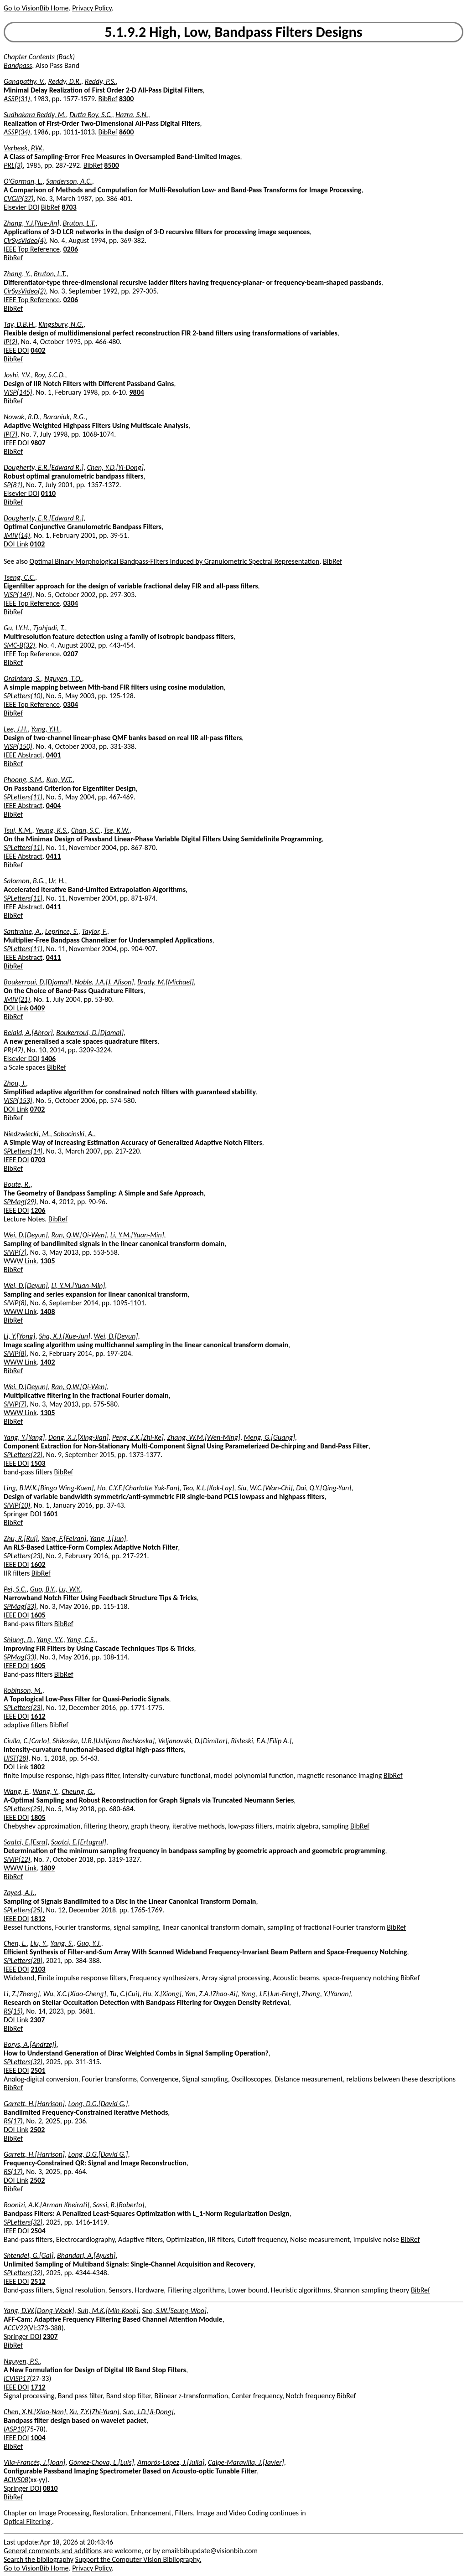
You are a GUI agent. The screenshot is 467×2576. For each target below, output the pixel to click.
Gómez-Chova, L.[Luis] (101, 2462)
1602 (38, 1564)
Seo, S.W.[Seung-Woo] (174, 2310)
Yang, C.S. (81, 1639)
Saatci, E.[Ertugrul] (78, 1842)
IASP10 (14, 2429)
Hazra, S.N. (131, 114)
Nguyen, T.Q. (63, 678)
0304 (70, 603)
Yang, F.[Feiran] (63, 1538)
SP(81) (13, 484)
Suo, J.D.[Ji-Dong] (148, 2411)
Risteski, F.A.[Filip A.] (261, 1740)
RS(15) (13, 2011)
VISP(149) (18, 594)
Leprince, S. (61, 931)
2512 (38, 2281)
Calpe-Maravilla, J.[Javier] (246, 2462)
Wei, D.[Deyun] (26, 1235)
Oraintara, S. (22, 678)
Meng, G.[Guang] (269, 1437)
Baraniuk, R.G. (64, 416)
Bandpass (18, 65)
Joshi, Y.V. (17, 375)
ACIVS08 (16, 2479)
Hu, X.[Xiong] (162, 1993)
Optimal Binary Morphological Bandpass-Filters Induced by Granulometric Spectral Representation (175, 561)
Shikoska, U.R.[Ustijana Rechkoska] (103, 1740)
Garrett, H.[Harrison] (34, 2103)
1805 (38, 1817)
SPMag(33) (20, 1606)
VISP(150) (18, 746)
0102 (37, 544)
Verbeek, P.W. (23, 148)
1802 (37, 1766)
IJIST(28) (16, 1758)
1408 (47, 1311)
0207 (70, 653)
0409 (37, 1008)
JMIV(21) (17, 999)
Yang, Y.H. (45, 729)
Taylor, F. (94, 931)
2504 (38, 2230)
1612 (38, 1716)
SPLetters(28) (23, 1960)
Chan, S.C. (85, 830)
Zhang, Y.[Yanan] (326, 1993)
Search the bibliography (38, 2559)
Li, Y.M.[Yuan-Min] (137, 1235)
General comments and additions (53, 2550)
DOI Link (16, 544)
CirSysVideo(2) (25, 291)
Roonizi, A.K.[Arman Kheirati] (46, 2204)
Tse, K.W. (117, 830)
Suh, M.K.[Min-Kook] (108, 2310)
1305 (47, 1261)
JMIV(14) (17, 535)
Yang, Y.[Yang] (24, 1437)
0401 (53, 755)
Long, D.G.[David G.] (98, 2103)
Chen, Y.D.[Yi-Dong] (115, 467)
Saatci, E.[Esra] (25, 1842)
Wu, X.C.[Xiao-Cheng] (74, 1993)
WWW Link (20, 1261)
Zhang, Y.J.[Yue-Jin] (31, 223)
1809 (47, 1868)
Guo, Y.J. (89, 1943)
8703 (69, 207)
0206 (70, 249)
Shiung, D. (18, 1639)
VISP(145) (18, 392)
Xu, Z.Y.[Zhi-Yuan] (94, 2411)
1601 (50, 1514)
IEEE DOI (16, 350)
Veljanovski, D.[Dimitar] (193, 1740)
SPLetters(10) (23, 695)
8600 (126, 132)
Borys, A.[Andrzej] (30, 2044)
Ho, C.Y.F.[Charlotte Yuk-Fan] (138, 1488)
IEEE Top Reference (32, 249)
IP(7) (10, 434)
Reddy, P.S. (100, 81)
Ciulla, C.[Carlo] (26, 1740)
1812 (38, 1918)
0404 (53, 805)
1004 (38, 2437)
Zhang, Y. (17, 273)
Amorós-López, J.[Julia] (170, 2462)
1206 (38, 1210)
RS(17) (13, 2121)
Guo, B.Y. (43, 1589)
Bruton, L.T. (79, 223)
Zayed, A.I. (19, 1892)
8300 (126, 98)
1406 (48, 1058)
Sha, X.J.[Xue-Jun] (64, 1336)
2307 (37, 2019)
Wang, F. (16, 1791)
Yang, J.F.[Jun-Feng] (269, 1993)
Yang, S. (62, 1943)
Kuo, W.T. (60, 779)
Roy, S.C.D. (49, 375)
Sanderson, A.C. (69, 181)
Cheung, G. (78, 1791)
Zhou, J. (15, 1083)
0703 (38, 1159)
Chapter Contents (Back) (39, 56)
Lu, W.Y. (70, 1589)
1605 (38, 1615)
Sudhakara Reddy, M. (35, 114)
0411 (53, 856)
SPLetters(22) (23, 1454)
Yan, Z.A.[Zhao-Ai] (211, 1993)
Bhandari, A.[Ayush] (86, 2255)
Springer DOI (22, 1514)
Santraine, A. (23, 931)
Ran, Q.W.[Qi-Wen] (79, 1235)
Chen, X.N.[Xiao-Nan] (35, 2411)
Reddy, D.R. (65, 81)
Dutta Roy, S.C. (90, 114)
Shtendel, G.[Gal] (28, 2255)
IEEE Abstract (23, 755)
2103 (38, 1969)
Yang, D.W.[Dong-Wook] (39, 2310)
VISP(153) (18, 1100)
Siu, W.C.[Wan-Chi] (265, 1488)
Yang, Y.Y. (49, 1639)
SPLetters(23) (23, 1555)
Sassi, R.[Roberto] (118, 2204)
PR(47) (13, 1050)
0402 (38, 350)
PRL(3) (13, 165)
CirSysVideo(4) (25, 240)
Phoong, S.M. (23, 779)
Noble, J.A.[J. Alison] (104, 982)
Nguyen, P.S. (22, 2361)
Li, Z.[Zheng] (22, 1993)
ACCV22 (15, 2328)
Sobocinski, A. (73, 1133)
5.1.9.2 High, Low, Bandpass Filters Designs (234, 32)
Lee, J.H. (16, 729)
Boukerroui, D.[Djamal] (37, 982)
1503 (38, 1463)
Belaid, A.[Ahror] (28, 1032)
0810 (50, 2488)
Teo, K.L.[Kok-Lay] (208, 1488)
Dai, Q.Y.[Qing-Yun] (323, 1488)
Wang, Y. (45, 1791)
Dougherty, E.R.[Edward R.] (43, 467)
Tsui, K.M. (18, 830)
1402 (47, 1362)
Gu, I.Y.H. (17, 627)
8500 (111, 165)
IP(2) (10, 341)
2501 (38, 2070)
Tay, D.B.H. (19, 324)
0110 (48, 493)
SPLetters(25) (23, 1808)
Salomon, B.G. (24, 880)
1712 (38, 2387)
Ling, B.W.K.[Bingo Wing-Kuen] (48, 1488)
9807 (38, 442)
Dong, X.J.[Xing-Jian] (78, 1437)
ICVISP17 (17, 2378)
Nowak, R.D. (22, 416)
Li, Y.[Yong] (19, 1336)
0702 (37, 1109)
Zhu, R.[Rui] (21, 1538)
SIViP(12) (17, 1859)
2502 (37, 2129)
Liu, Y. (38, 1943)
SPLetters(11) (23, 797)
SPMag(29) (20, 1201)
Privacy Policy (91, 8)
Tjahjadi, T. (49, 627)
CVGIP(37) (19, 198)
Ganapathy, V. (24, 81)
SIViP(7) (15, 1252)
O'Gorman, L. (23, 181)
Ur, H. (56, 880)
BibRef (107, 98)
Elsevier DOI (21, 207)
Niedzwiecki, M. (27, 1133)
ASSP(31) (17, 98)
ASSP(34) (17, 132)
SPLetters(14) (23, 1151)
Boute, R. (17, 1184)
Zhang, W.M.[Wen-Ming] (203, 1437)
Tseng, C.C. (19, 577)
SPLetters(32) (23, 2061)
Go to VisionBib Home (36, 8)
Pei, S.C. (15, 1589)
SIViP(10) (17, 1505)
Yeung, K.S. (51, 830)
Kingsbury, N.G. (60, 324)
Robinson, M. (23, 1690)
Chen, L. (15, 1943)
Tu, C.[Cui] (124, 1993)
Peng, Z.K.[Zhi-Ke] (138, 1437)
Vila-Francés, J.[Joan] (34, 2462)
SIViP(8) (15, 1302)
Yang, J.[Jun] (108, 1538)
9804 (136, 392)
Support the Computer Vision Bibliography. (138, 2559)
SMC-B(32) (19, 645)
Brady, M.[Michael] (165, 982)
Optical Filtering (28, 2521)
